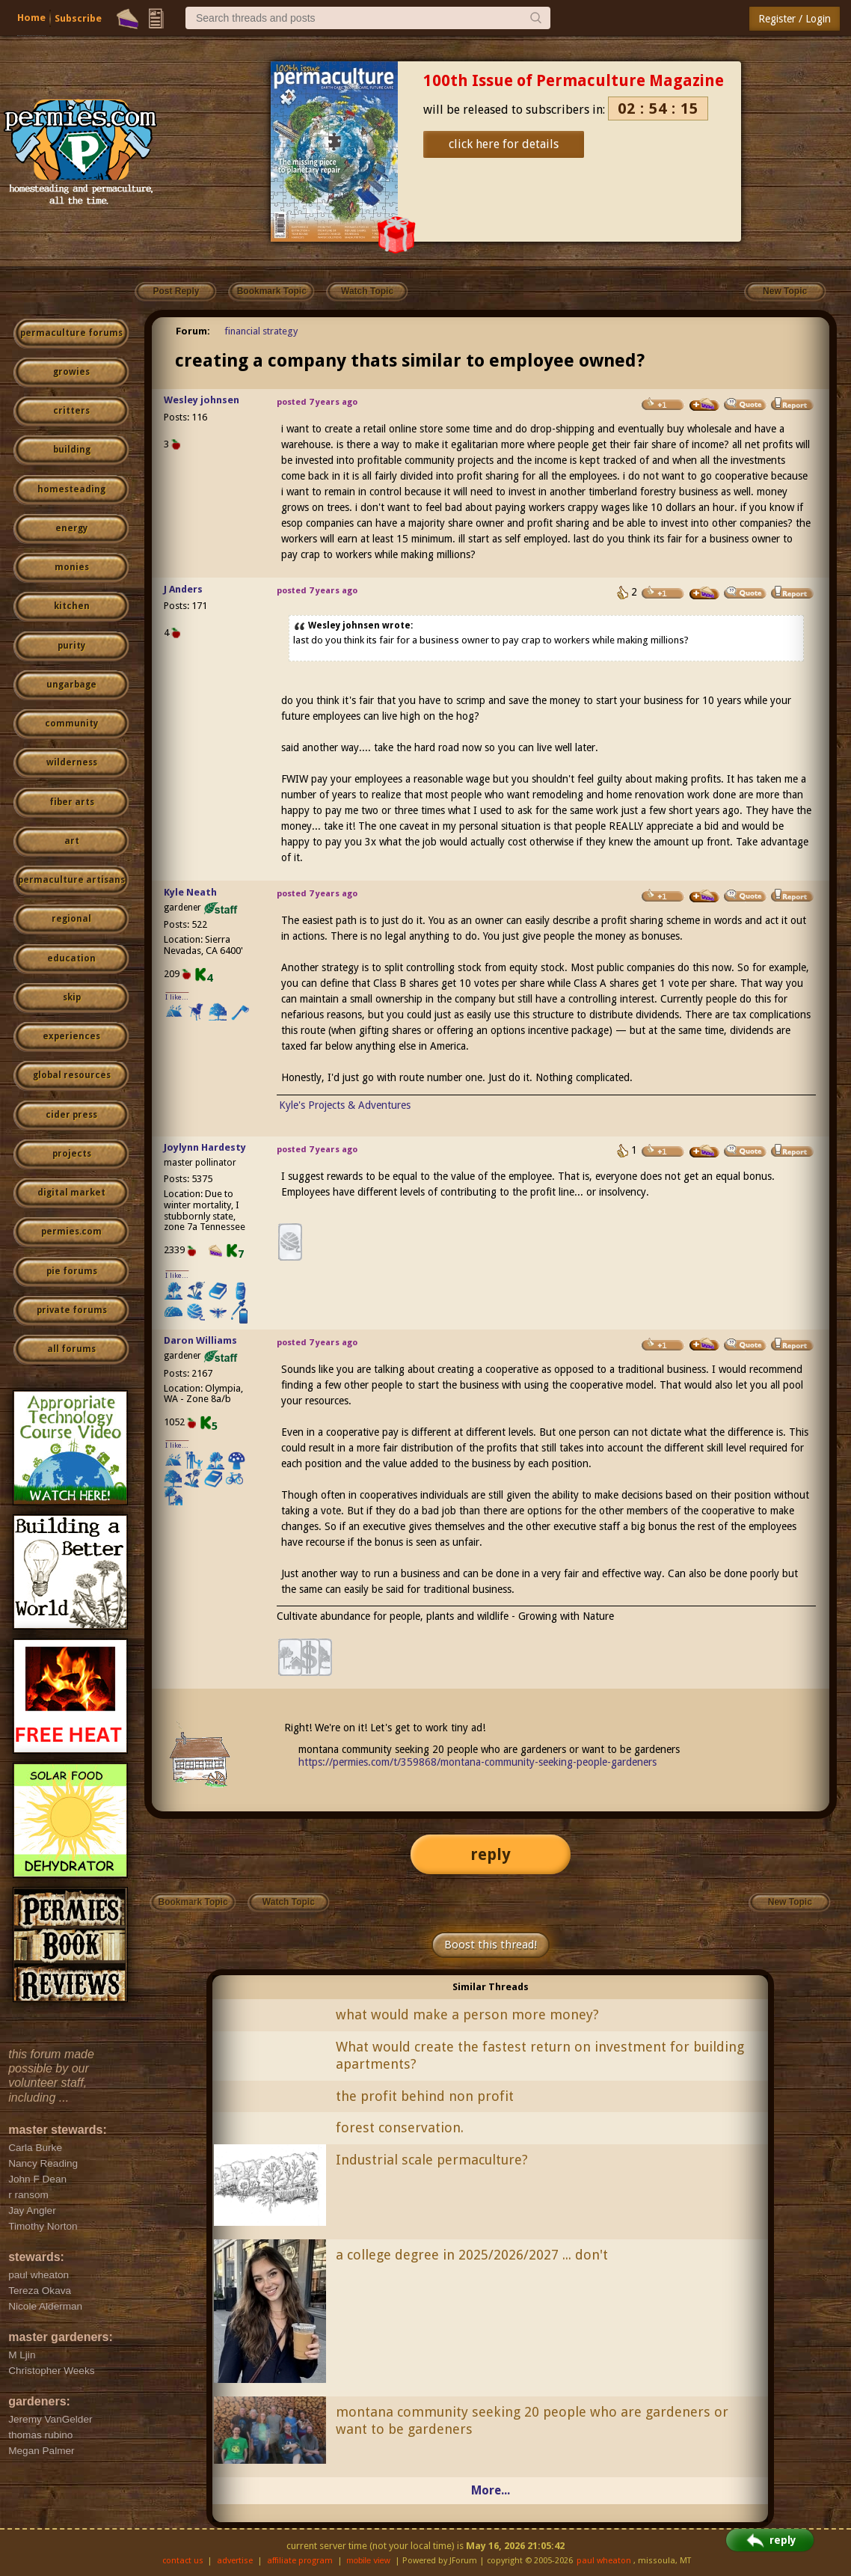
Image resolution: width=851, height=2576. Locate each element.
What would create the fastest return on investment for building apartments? (540, 2055)
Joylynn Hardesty (205, 1147)
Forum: (193, 331)
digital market (71, 1192)
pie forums (71, 1271)
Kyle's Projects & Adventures (345, 1105)
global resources (72, 1075)
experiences (71, 1036)
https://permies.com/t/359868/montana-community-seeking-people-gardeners (477, 1762)
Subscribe (78, 18)
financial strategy (261, 331)
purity (71, 645)
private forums (72, 1310)
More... (490, 2490)
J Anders (183, 589)
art (71, 841)
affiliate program (300, 2561)
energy (71, 528)
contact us (182, 2561)
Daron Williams (200, 1340)
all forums (71, 1349)
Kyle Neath (190, 892)
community (71, 723)
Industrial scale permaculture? (432, 2159)
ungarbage (71, 684)
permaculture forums (71, 333)
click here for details (504, 144)
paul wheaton (604, 2561)
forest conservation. (400, 2127)
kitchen (72, 606)
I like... (176, 997)
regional (71, 919)
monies (72, 567)
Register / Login (794, 19)
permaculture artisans (71, 880)
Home (31, 17)
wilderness (71, 762)
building (71, 449)
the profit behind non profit (425, 2096)
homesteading (71, 489)
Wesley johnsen (201, 400)
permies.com (71, 1231)
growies (71, 372)
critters (71, 411)
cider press (71, 1115)
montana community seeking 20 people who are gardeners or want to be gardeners (532, 2420)
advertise (235, 2561)
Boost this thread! (490, 1944)
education (71, 958)
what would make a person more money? (467, 2014)
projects (71, 1153)
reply (490, 1854)
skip (72, 997)
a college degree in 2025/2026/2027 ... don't (472, 2255)
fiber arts (71, 802)
